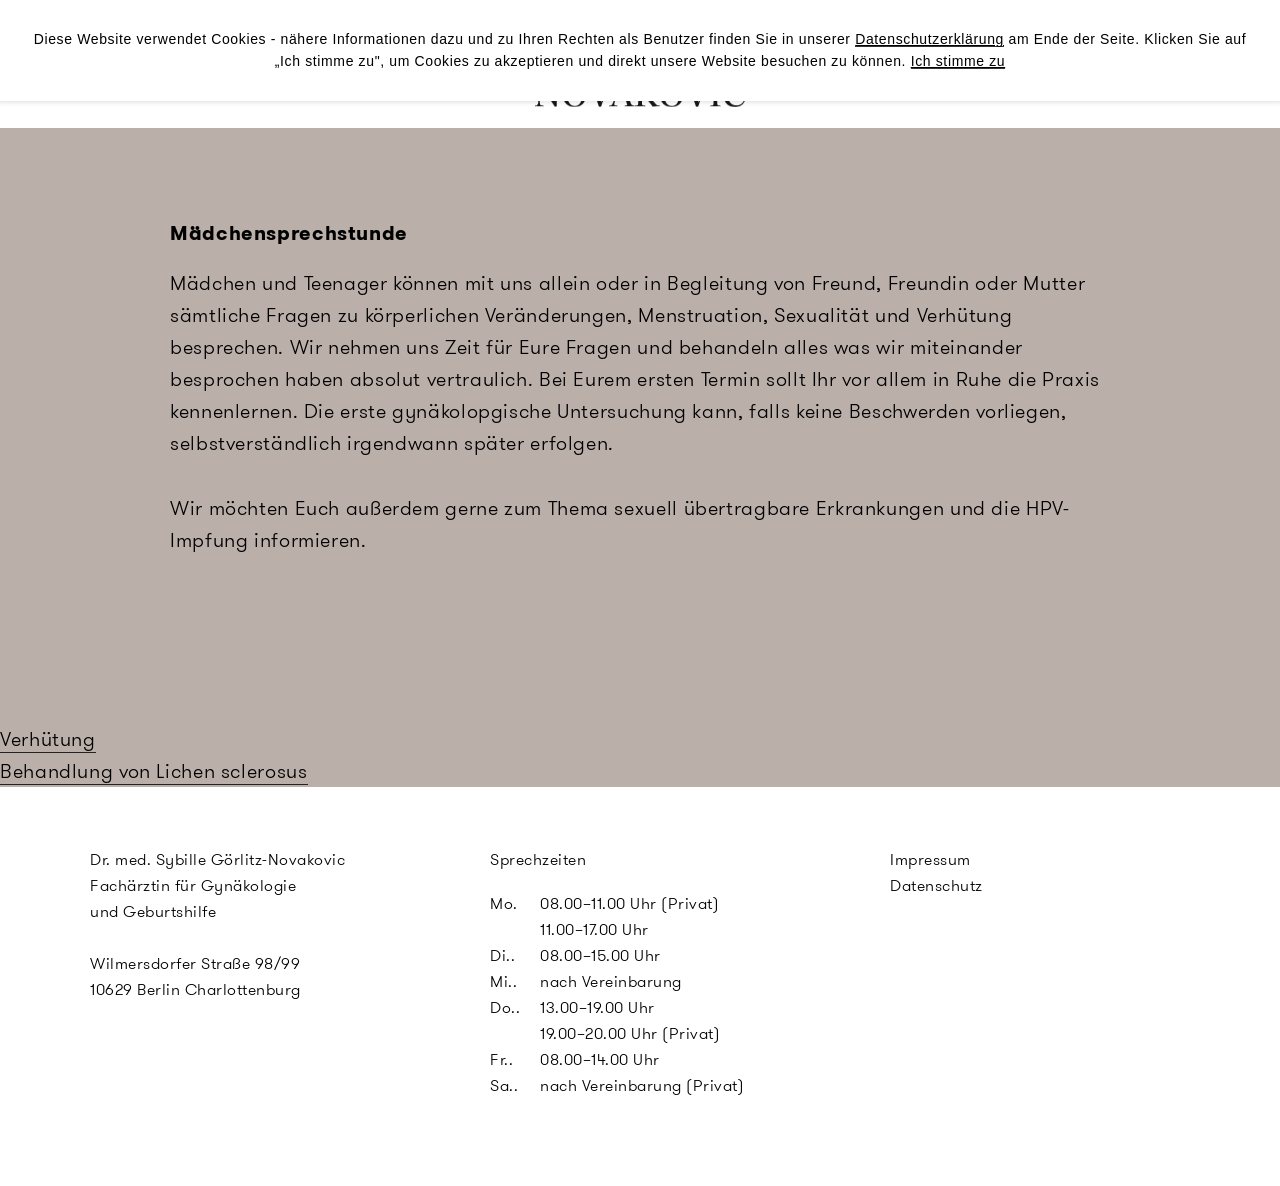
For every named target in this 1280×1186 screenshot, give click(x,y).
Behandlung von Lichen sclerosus (154, 771)
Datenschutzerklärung (929, 39)
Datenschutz (936, 885)
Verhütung (48, 739)
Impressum (930, 859)
